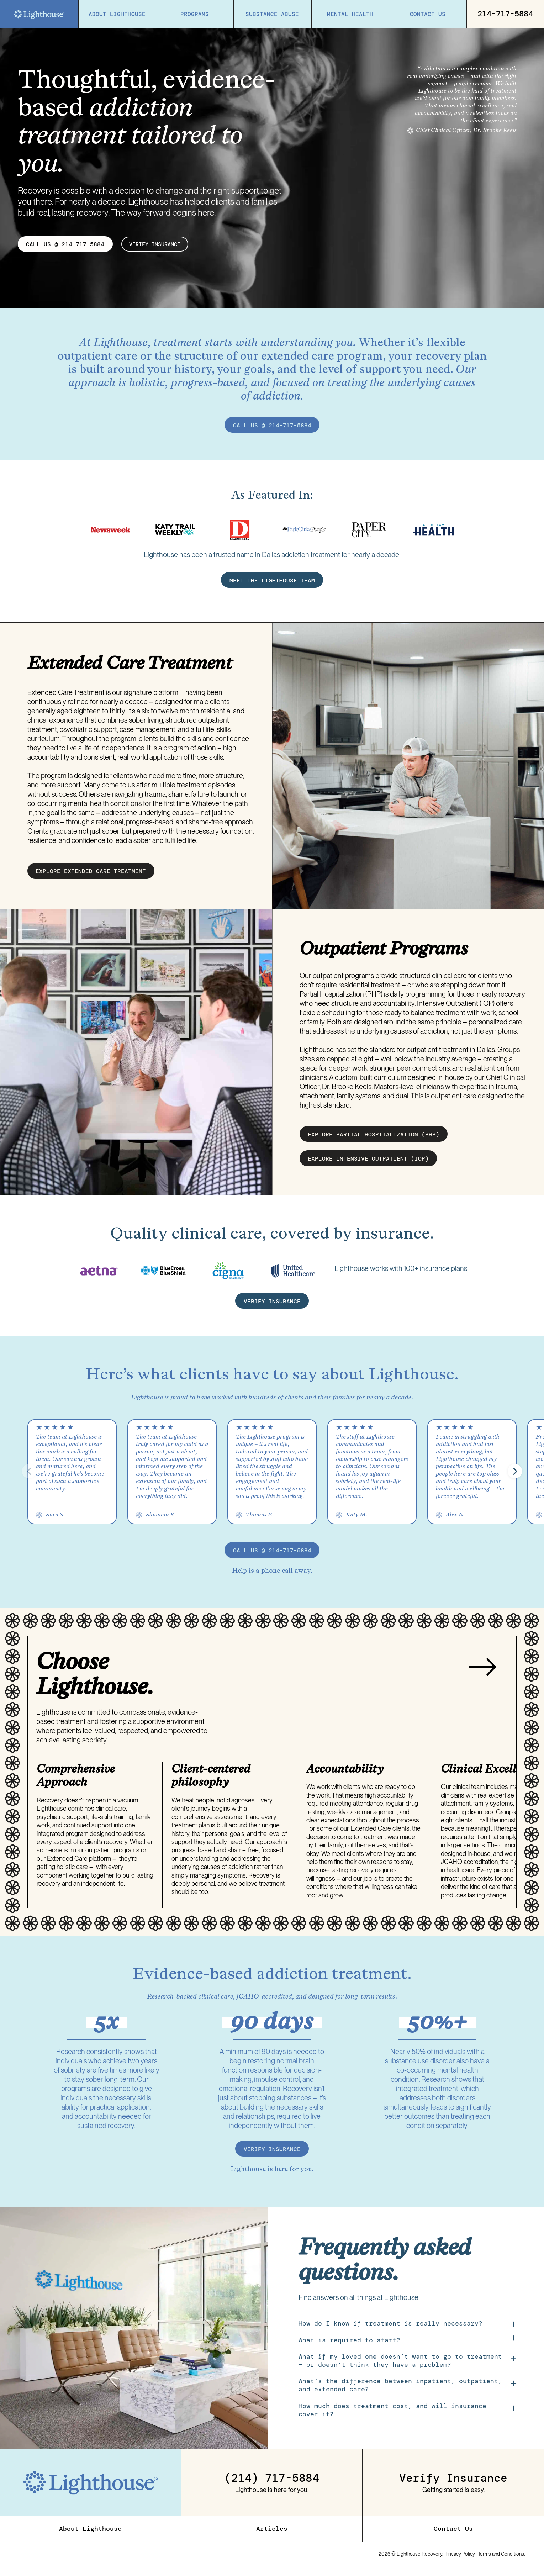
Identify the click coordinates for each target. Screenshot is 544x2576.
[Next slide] (482, 1673)
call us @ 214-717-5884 (272, 425)
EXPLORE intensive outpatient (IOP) (368, 1163)
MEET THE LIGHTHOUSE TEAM (272, 585)
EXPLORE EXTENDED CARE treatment (91, 876)
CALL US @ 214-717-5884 (65, 244)
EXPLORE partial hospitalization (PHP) (373, 1139)
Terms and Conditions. (501, 2558)
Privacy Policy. (460, 2558)
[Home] (39, 14)
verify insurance (158, 244)
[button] (515, 1477)
